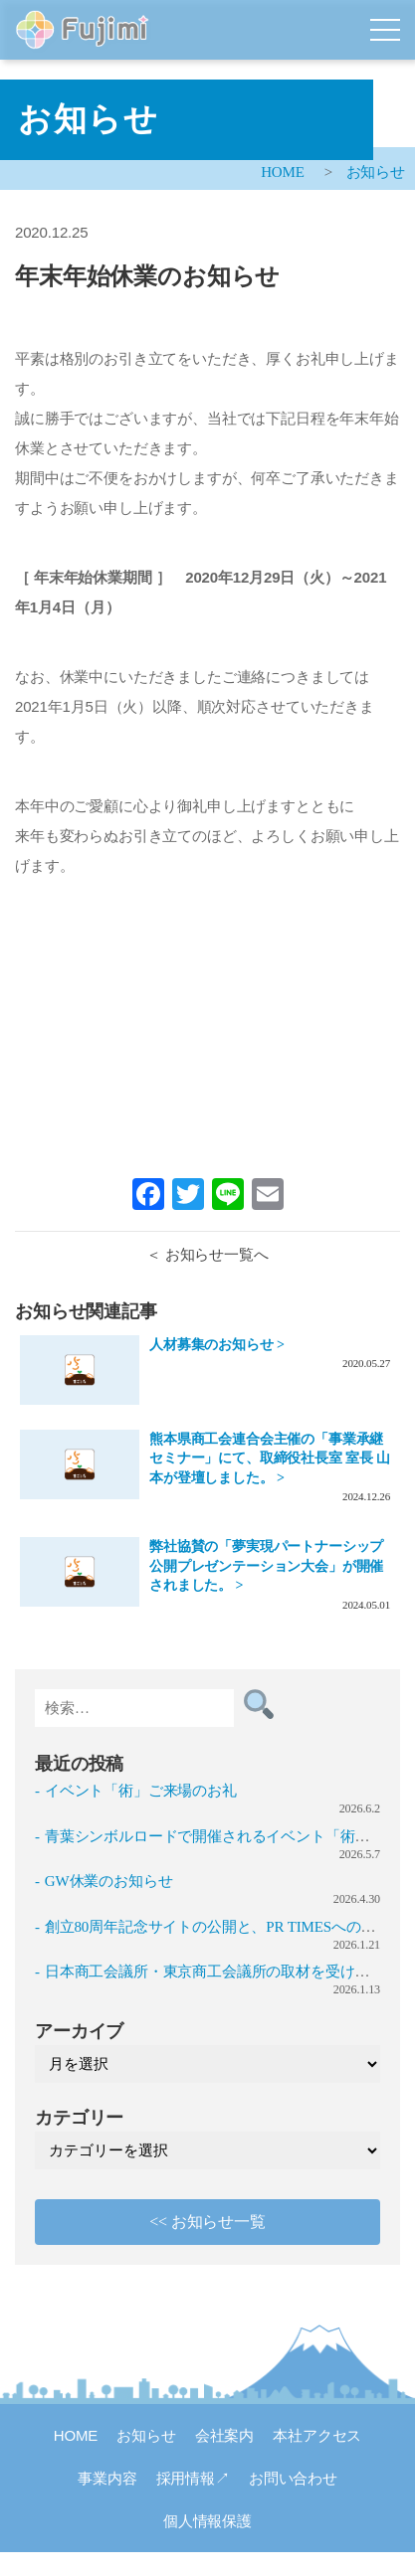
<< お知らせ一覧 (207, 2221)
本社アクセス (317, 2435)
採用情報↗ (193, 2478)
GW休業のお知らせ (109, 1881)
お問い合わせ (293, 2478)
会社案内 (224, 2435)
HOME (283, 172)
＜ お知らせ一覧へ (207, 1255)
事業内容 (107, 2478)
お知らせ (375, 172)
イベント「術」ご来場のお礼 (141, 1791)
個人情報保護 (207, 2520)
